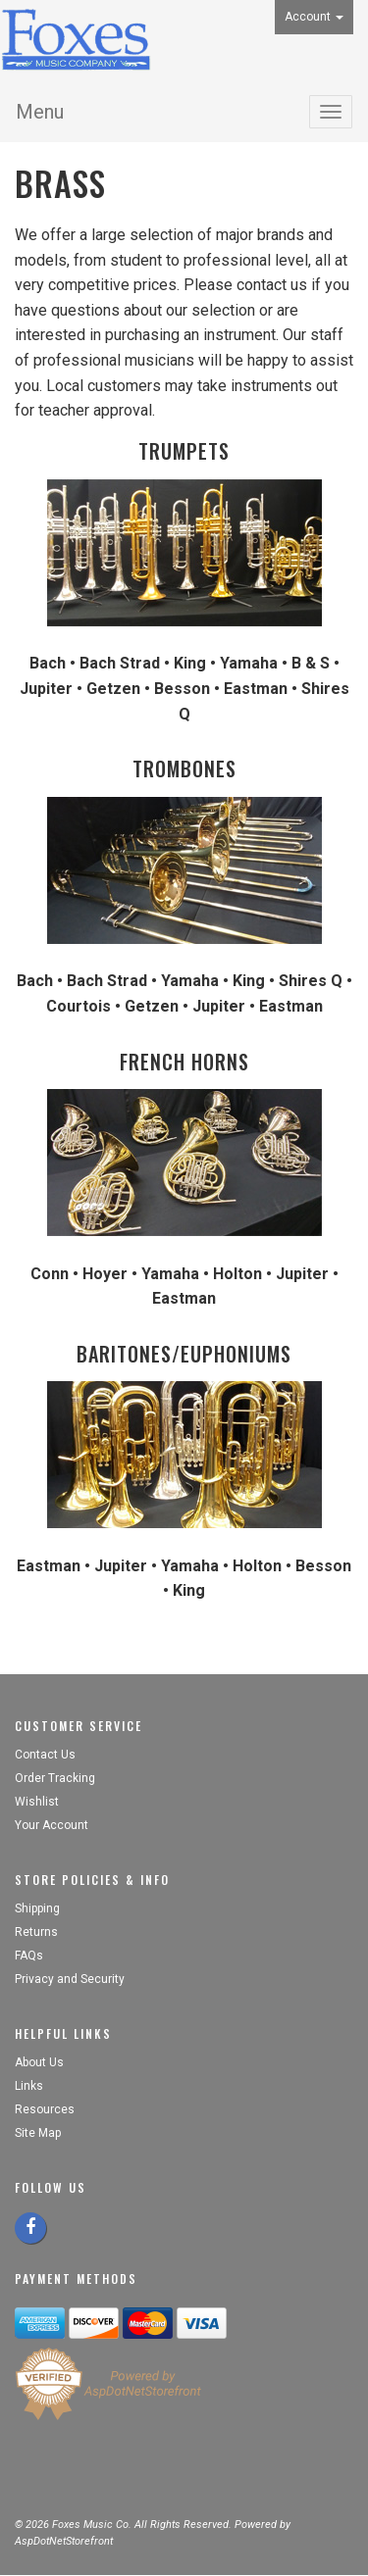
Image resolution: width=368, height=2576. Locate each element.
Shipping (37, 1908)
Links (29, 2086)
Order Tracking (55, 1778)
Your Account (51, 1825)
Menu (40, 112)
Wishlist (37, 1801)
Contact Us (45, 1754)
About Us (39, 2062)
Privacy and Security (71, 1979)
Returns (36, 1932)
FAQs (29, 1955)
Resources (45, 2109)
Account (314, 17)
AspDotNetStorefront (64, 2541)
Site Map (38, 2133)
